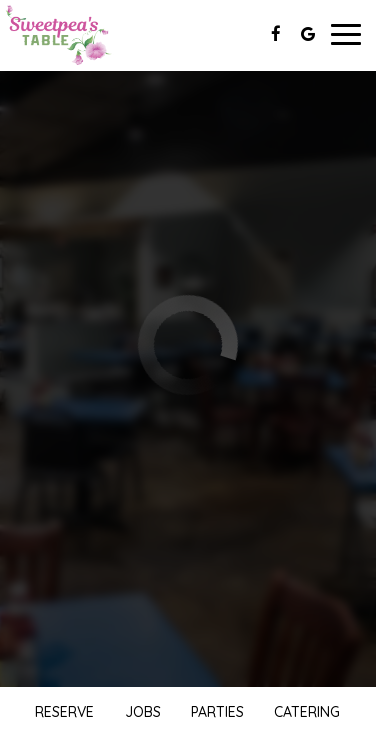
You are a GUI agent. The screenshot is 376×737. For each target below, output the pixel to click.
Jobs (143, 712)
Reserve (64, 712)
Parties (217, 712)
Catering (307, 712)
